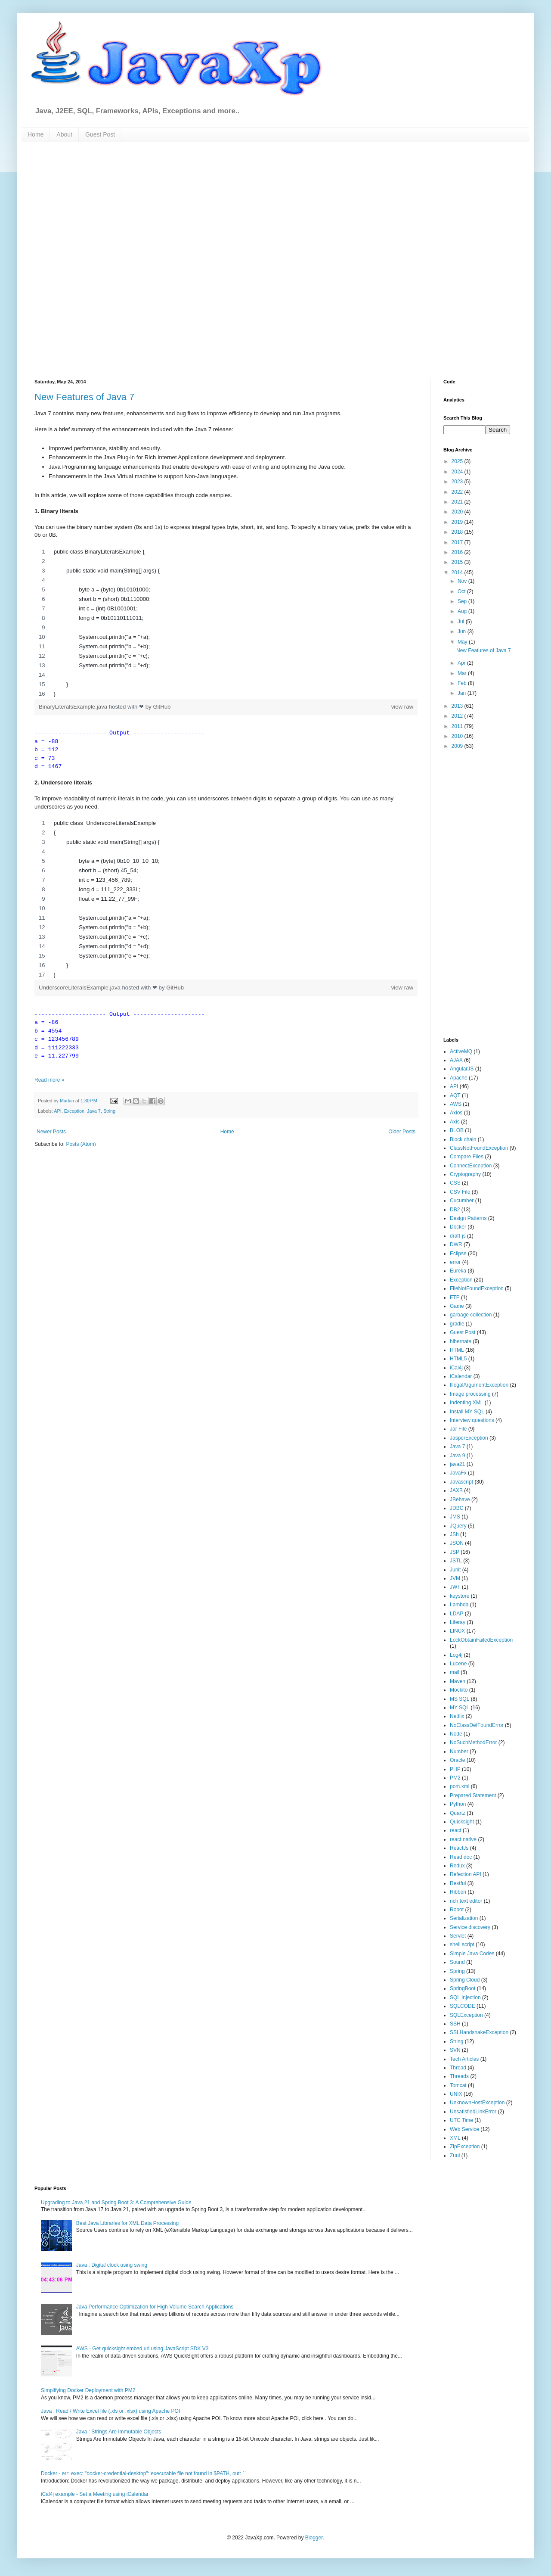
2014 (458, 572)
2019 (458, 522)
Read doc (461, 1857)
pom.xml (459, 1786)
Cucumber (462, 1201)
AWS (455, 1104)
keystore (459, 1596)
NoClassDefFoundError (477, 1725)
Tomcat (458, 2085)
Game (457, 1306)
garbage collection (471, 1315)
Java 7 (94, 1111)
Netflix (457, 1716)
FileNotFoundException (477, 1288)
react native (463, 1839)
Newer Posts (51, 1132)
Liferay (457, 1622)
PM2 (455, 1778)
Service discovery (470, 1927)
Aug (463, 611)
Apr (462, 663)
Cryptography (465, 1174)
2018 (458, 532)
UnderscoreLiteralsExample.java (80, 987)
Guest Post (100, 134)
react (455, 1830)
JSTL (456, 1561)
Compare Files (466, 1157)
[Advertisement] (104, 259)
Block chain (463, 1139)
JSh (454, 1534)
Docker (458, 1227)
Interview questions (472, 1420)
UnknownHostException (477, 2103)
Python (458, 1804)
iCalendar (461, 1376)
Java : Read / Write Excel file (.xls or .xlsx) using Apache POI (110, 2411)
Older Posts (401, 1132)
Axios (456, 1113)
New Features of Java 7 (84, 397)
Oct (462, 591)
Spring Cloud (465, 1980)
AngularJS (462, 1069)
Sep (463, 601)
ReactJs (459, 1848)
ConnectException (471, 1166)
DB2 (455, 1210)
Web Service (464, 2129)
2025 (458, 461)
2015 (458, 562)
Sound (457, 1962)
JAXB (456, 1490)
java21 (457, 1464)
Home (35, 134)
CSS (455, 1183)
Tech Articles (464, 2059)
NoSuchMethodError (473, 1742)
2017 (458, 542)
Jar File (458, 1429)
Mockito (458, 1690)
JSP (454, 1552)
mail (454, 1672)
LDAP (456, 1614)
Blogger (314, 2538)
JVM (455, 1578)
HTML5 (458, 1359)
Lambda (459, 1605)
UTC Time (461, 2120)
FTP (455, 1297)
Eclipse (458, 1254)
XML (455, 2138)
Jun (462, 631)
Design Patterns (468, 1218)
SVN (455, 2050)
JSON (457, 1543)
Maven (457, 1681)
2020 (458, 512)
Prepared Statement (473, 1795)
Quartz (457, 1813)
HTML (457, 1350)
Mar (463, 673)
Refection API (465, 1874)
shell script (462, 1944)
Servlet (458, 1936)
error (455, 1262)
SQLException (466, 2015)
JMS (455, 1517)
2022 (458, 492)
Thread (458, 2068)
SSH (455, 2024)
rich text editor (466, 1901)
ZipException (465, 2147)
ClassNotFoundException (479, 1148)
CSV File (460, 1192)
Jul (462, 622)
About (64, 134)
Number (459, 1751)
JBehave (460, 1499)
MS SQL (459, 1699)
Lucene (458, 1664)
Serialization (464, 1918)
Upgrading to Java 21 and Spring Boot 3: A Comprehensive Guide (116, 2203)
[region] (226, 623)
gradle (457, 1324)
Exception (74, 1111)
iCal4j (456, 1368)
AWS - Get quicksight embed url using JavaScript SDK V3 (142, 2349)
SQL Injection (465, 1997)
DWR (456, 1244)
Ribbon (458, 1892)
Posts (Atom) (81, 1144)
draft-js (458, 1236)
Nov (463, 581)
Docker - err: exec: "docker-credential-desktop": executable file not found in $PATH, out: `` (143, 2473)
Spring (457, 1971)
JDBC (456, 1508)
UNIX (456, 2094)
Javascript (461, 1482)
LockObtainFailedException (481, 1640)
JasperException (469, 1438)
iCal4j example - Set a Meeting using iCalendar (95, 2494)
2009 (458, 746)
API (57, 1111)
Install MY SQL (467, 1412)
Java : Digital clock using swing (111, 2265)
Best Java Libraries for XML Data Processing (127, 2223)
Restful (458, 1883)
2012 (458, 716)
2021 (458, 502)
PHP (455, 1769)
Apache (458, 1078)
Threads (459, 2076)
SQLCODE (462, 2006)
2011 (458, 726)
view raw (402, 706)
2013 (458, 706)
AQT (455, 1095)
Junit (455, 1570)
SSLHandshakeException (479, 2032)
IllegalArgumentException (479, 1385)
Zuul (455, 2156)
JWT (455, 1587)
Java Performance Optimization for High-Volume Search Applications (155, 2307)
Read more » (49, 1080)
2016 (458, 552)
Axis (455, 1122)
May (463, 642)
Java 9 (457, 1456)
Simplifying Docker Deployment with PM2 (88, 2390)
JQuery (458, 1526)
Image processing (470, 1394)
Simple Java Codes (472, 1954)
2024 (458, 472)
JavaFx (458, 1473)
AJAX (456, 1060)
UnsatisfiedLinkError (473, 2112)
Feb (463, 683)
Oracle (457, 1760)
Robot (457, 1910)
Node (456, 1734)
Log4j (456, 1655)
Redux (457, 1866)
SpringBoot (462, 1988)
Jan (462, 693)
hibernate (460, 1341)
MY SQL (459, 1708)
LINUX (457, 1631)
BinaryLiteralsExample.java (74, 706)
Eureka (458, 1271)
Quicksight (462, 1822)
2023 (458, 482)
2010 (458, 736)
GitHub (161, 706)
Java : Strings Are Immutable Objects (118, 2432)
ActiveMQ (461, 1051)
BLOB (457, 1130)
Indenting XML (466, 1403)
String (109, 1111)
